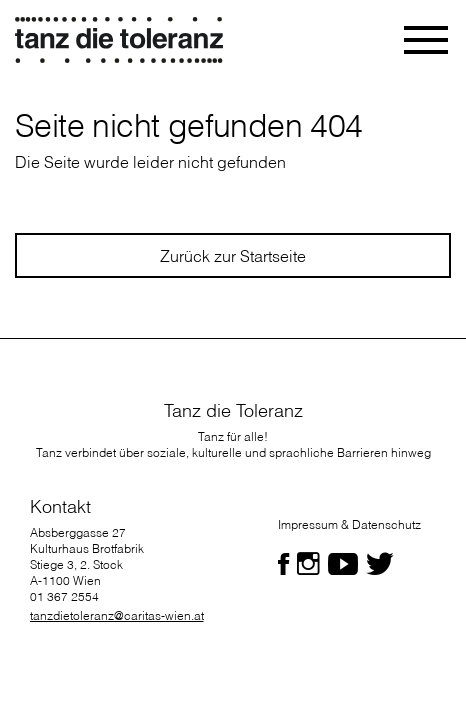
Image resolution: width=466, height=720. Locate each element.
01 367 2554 (64, 596)
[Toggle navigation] (427, 40)
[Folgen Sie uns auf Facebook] (283, 564)
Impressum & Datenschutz (349, 524)
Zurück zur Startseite (233, 256)
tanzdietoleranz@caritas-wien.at (117, 615)
